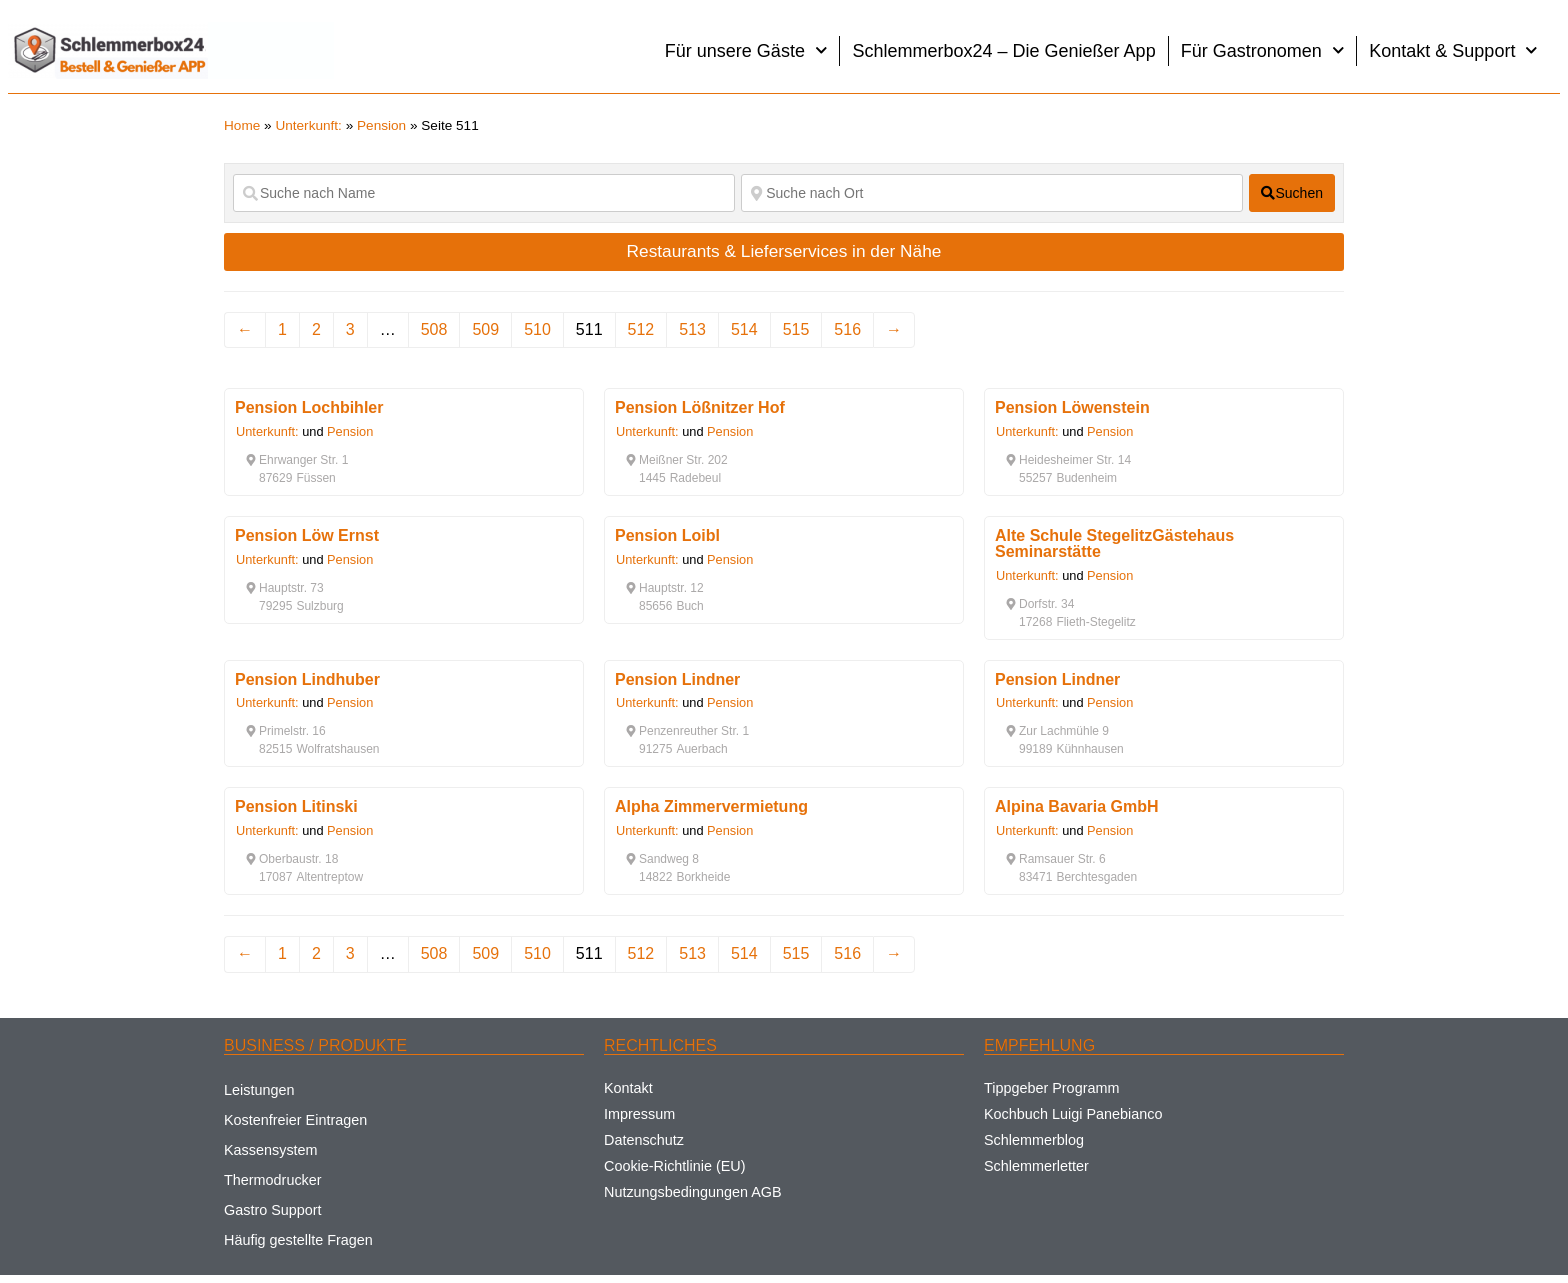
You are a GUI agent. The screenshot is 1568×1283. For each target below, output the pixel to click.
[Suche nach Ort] (992, 193)
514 (744, 329)
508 (434, 329)
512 (641, 329)
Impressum (639, 1114)
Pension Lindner (677, 679)
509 (485, 329)
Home (242, 125)
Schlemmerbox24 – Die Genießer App (1003, 51)
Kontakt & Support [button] (1453, 50)
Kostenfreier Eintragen (295, 1120)
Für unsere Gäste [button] (746, 50)
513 (692, 329)
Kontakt (628, 1088)
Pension (381, 125)
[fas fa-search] (1292, 193)
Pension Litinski (296, 806)
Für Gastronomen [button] (1263, 50)
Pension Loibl (667, 535)
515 (796, 329)
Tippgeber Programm (1051, 1088)
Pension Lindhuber (307, 679)
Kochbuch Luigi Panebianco (1073, 1114)
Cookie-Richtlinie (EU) (675, 1166)
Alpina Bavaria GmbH (1077, 806)
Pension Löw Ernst (307, 535)
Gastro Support (273, 1210)
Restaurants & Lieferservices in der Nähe (784, 251)
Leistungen (259, 1090)
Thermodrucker (273, 1180)
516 (847, 329)
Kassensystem (271, 1150)
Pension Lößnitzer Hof (700, 407)
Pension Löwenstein (1072, 407)
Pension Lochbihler (309, 407)
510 (537, 329)
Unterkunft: (308, 125)
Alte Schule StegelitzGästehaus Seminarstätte (1114, 543)
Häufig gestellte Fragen (298, 1240)
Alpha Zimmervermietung (711, 806)
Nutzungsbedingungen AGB (693, 1192)
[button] (296, 460)
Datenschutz (644, 1140)
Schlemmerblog (1034, 1140)
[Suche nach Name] (484, 193)
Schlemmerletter (1036, 1166)
